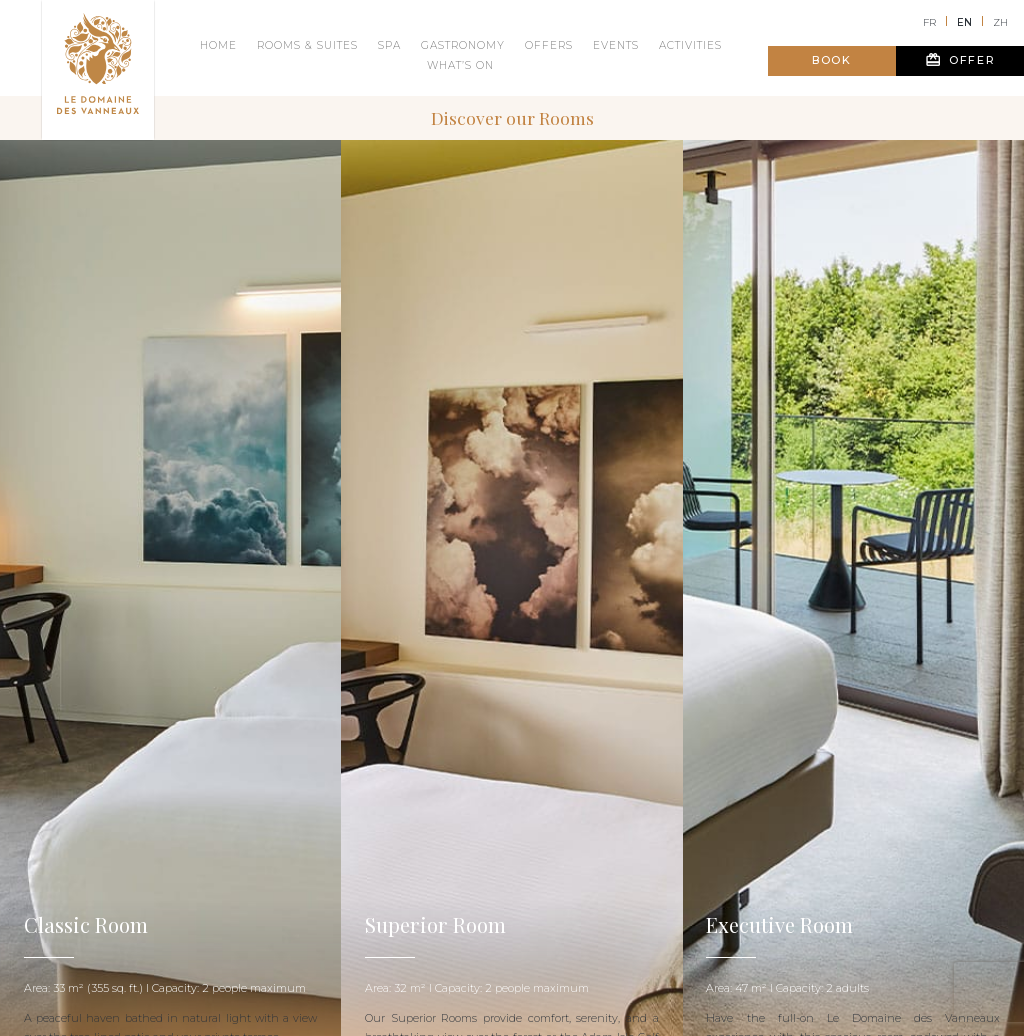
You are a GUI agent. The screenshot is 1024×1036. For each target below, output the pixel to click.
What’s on (460, 65)
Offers (549, 45)
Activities (690, 45)
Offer (960, 60)
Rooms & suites (307, 45)
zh (1000, 22)
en (964, 22)
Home (218, 45)
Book (831, 60)
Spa (389, 45)
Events (616, 45)
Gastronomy (463, 45)
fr (929, 22)
